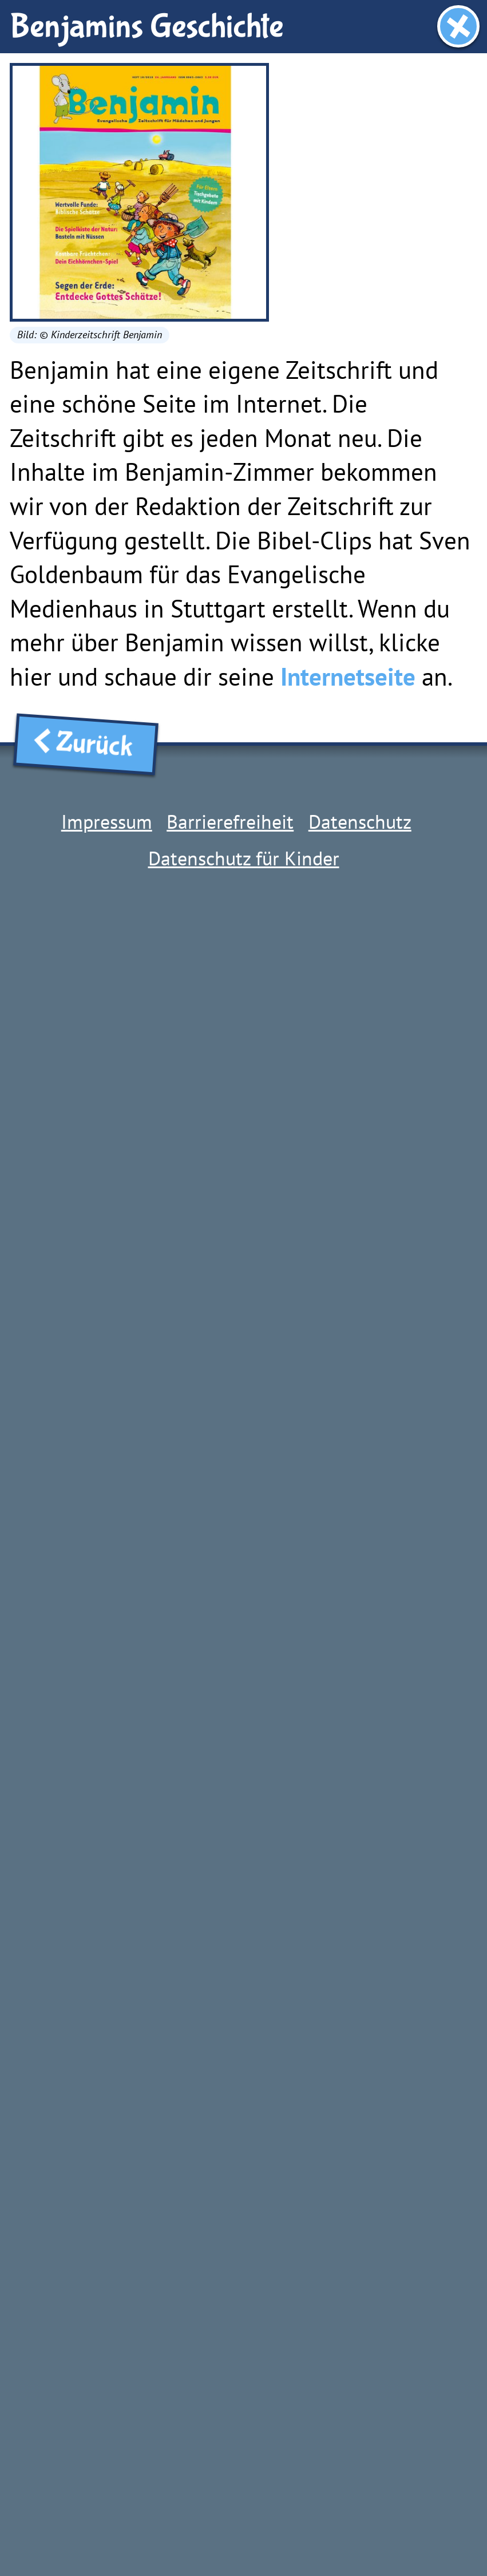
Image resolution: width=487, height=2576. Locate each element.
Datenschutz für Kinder (243, 857)
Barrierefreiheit (230, 821)
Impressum (106, 821)
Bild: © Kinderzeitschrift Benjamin (89, 334)
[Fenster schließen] (458, 26)
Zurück (85, 743)
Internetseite (347, 677)
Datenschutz (359, 821)
